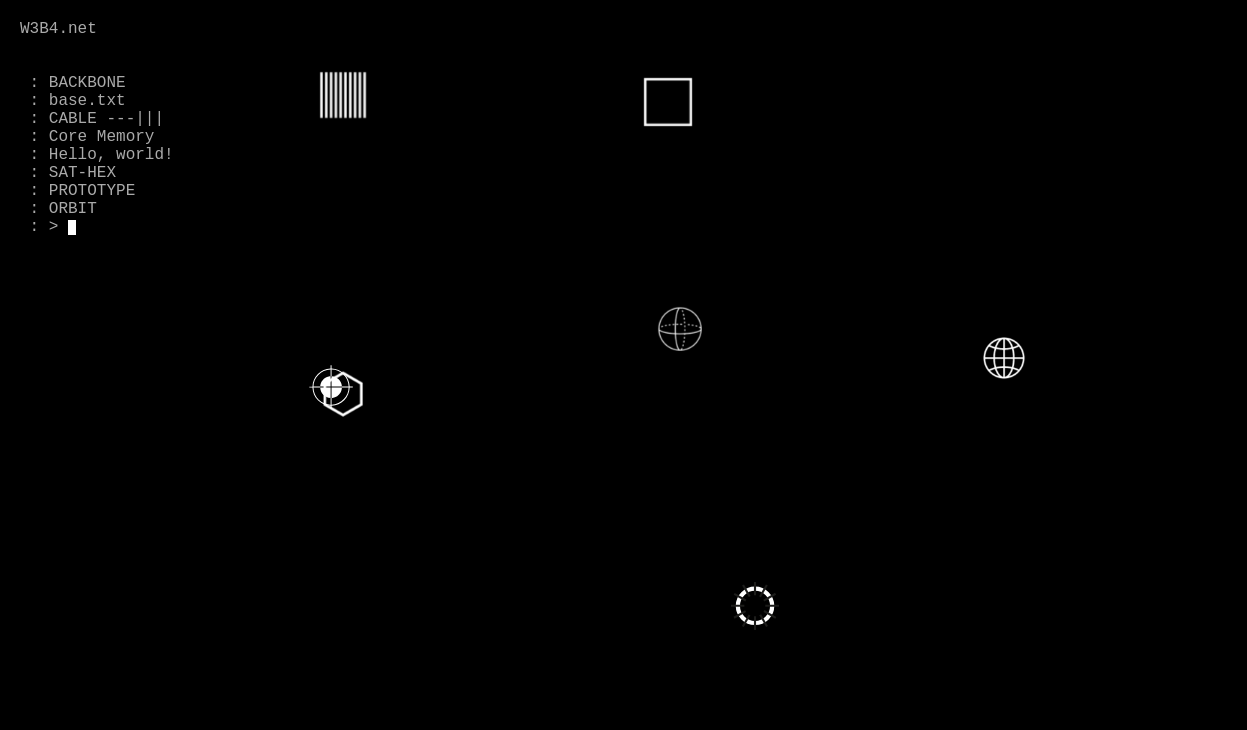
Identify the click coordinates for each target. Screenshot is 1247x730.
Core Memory (102, 137)
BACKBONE (87, 83)
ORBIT (73, 209)
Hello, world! (111, 155)
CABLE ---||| (106, 119)
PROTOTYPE (92, 191)
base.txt (87, 101)
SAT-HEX (82, 173)
